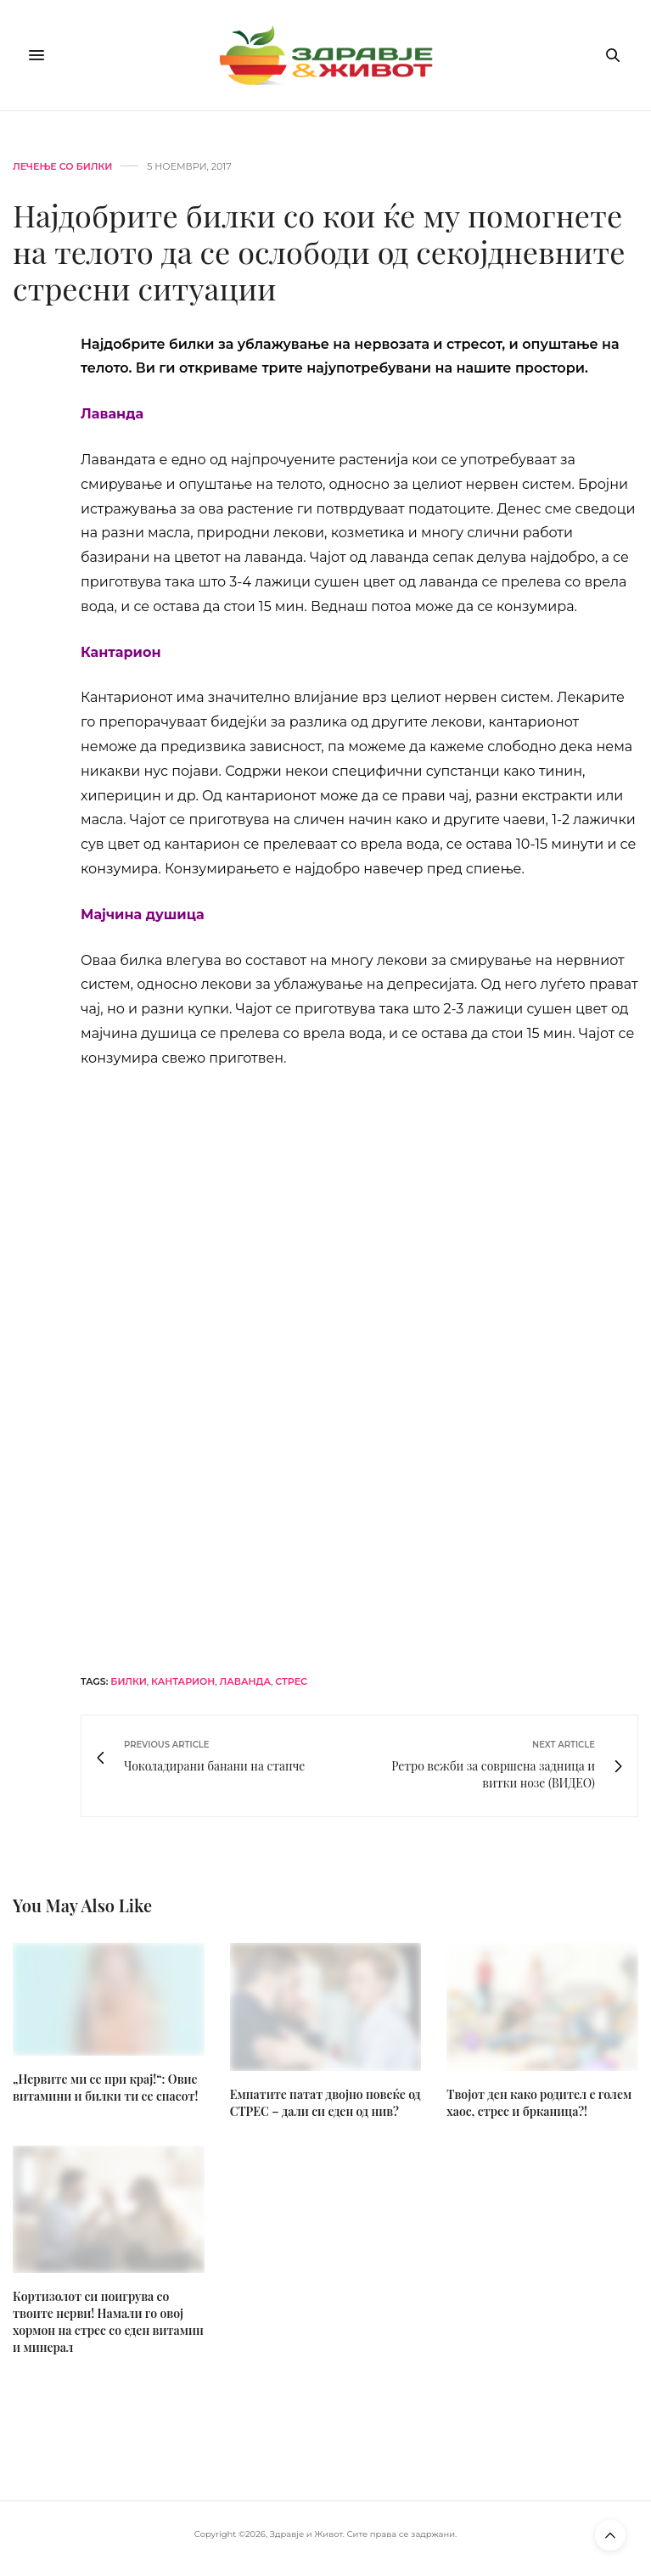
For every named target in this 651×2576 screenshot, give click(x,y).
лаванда (246, 1681)
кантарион (183, 1681)
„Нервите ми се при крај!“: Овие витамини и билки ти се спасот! (105, 2087)
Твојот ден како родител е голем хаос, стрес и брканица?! (538, 2102)
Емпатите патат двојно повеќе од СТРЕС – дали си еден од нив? (325, 2102)
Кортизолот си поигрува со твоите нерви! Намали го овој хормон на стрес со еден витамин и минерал (108, 2321)
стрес (291, 1681)
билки (128, 1681)
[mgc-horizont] (359, 1369)
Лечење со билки (62, 166)
